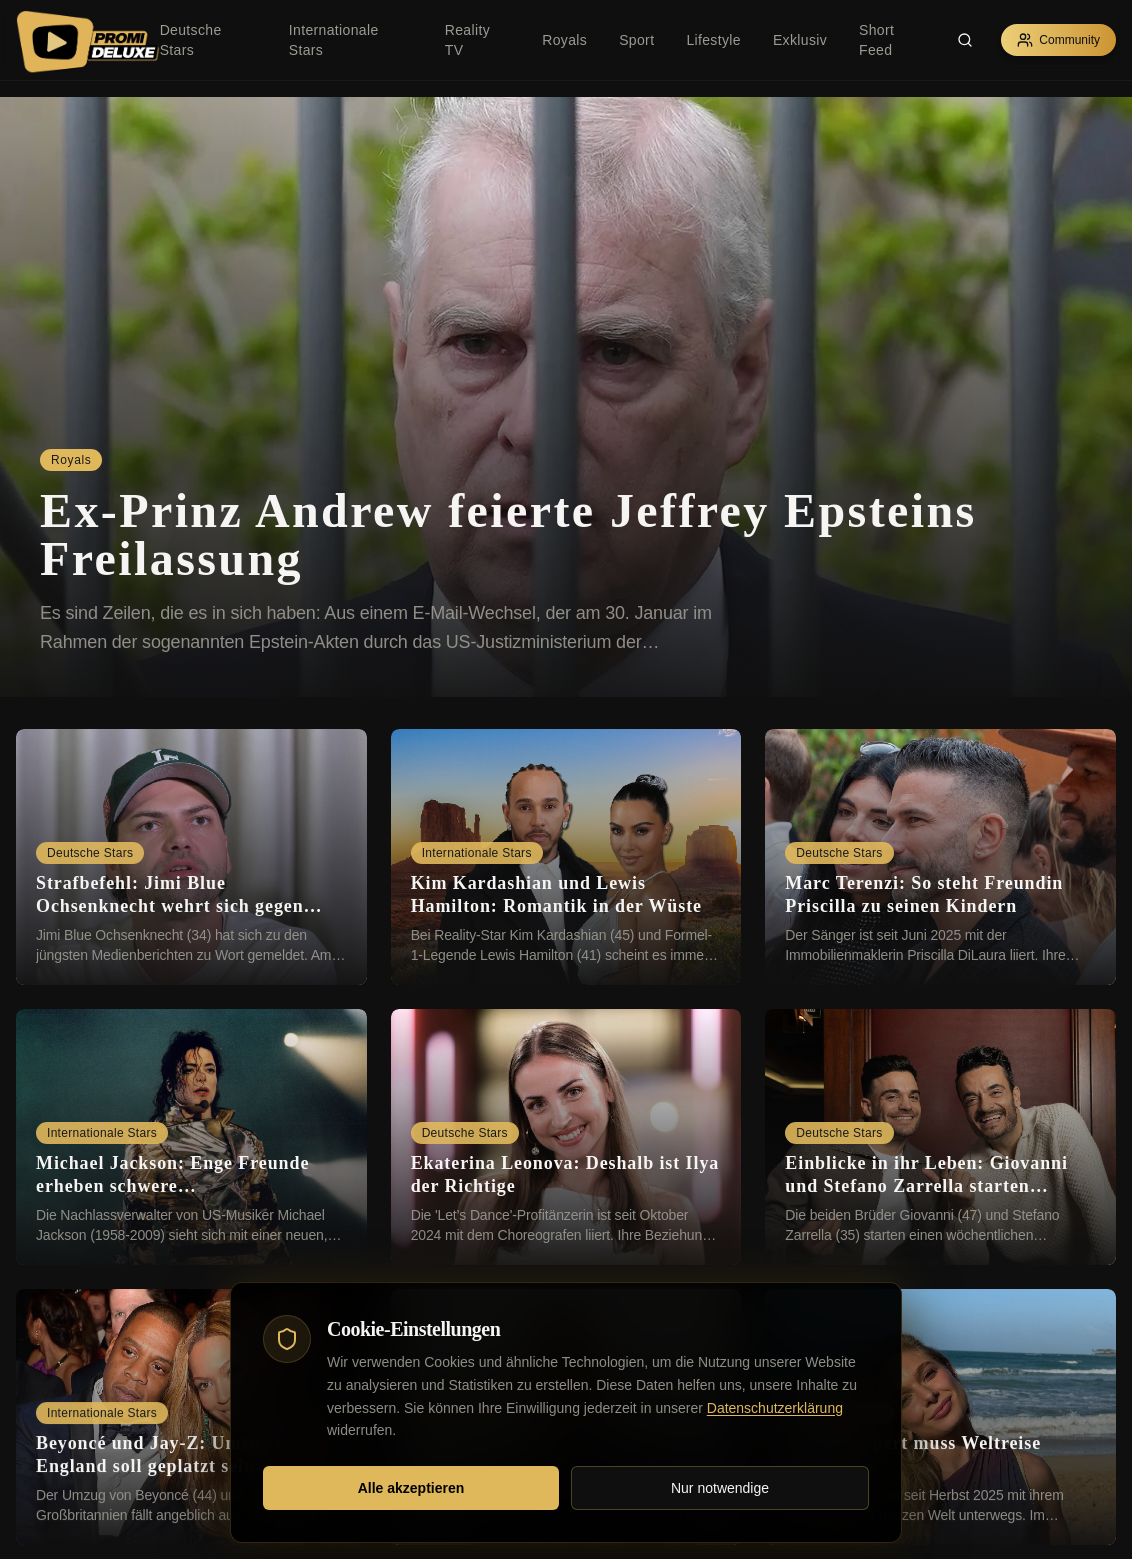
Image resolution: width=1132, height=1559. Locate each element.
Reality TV (467, 40)
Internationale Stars (334, 40)
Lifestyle (713, 40)
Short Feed (876, 40)
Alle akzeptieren (411, 1488)
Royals (564, 40)
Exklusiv (800, 40)
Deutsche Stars (191, 40)
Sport (636, 40)
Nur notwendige (720, 1488)
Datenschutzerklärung (775, 1408)
